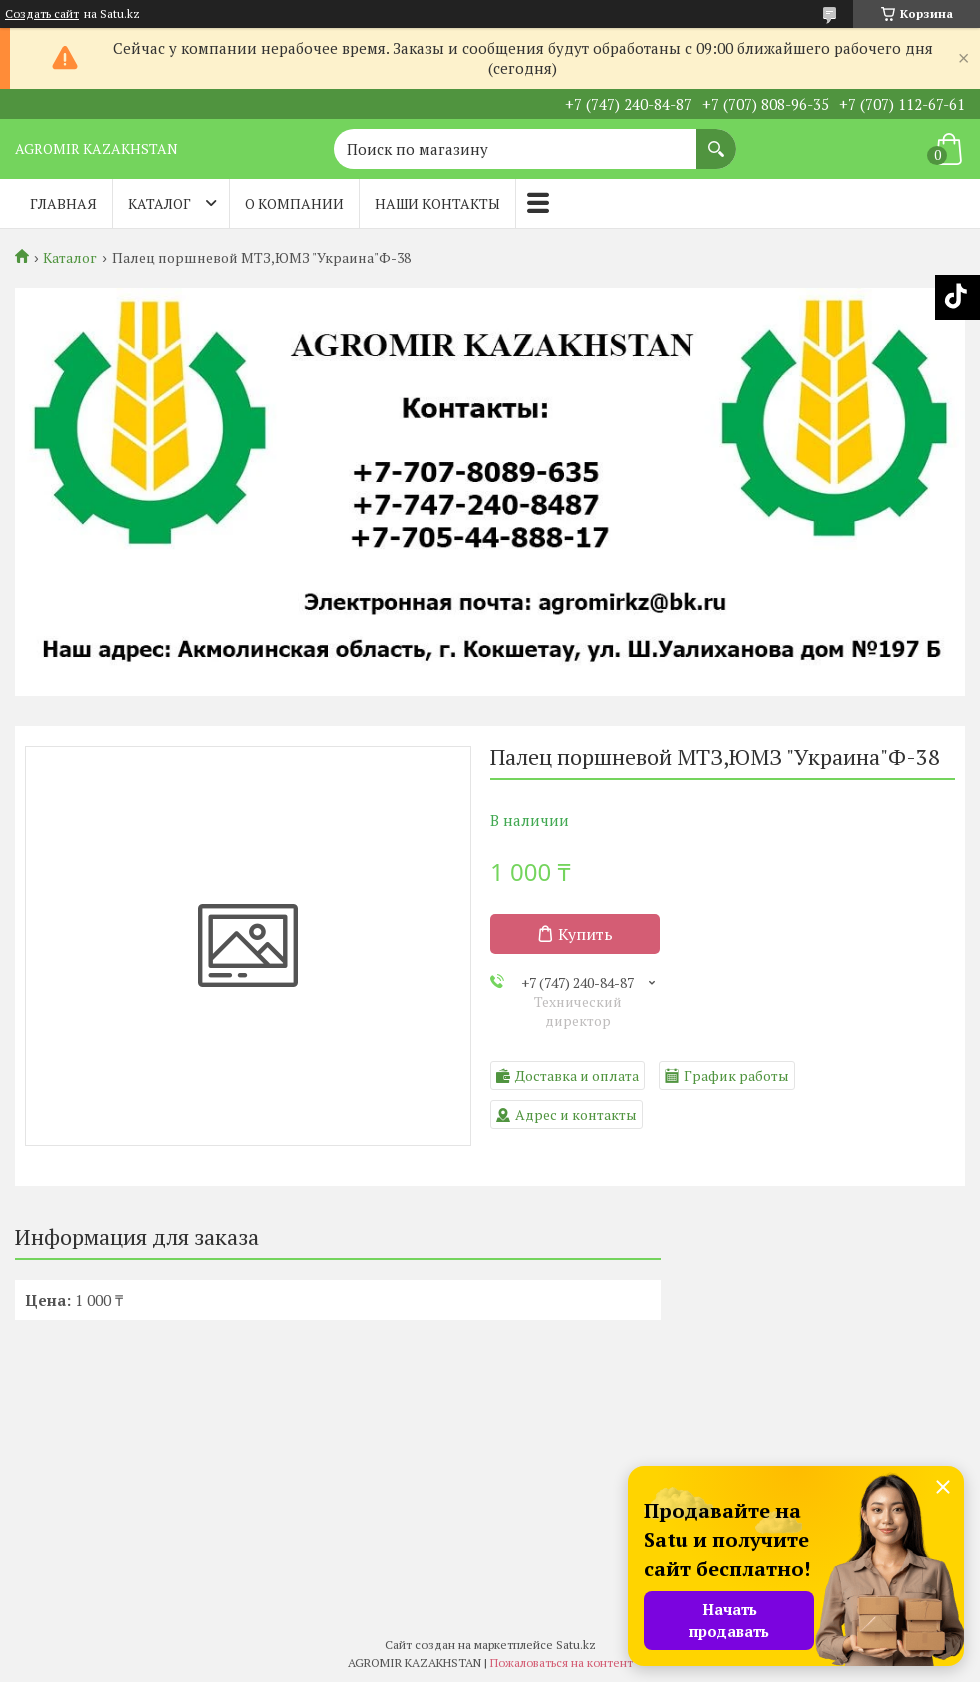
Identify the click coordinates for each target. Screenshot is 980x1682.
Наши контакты (437, 203)
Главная (63, 203)
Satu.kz (576, 1644)
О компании (294, 203)
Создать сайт (42, 14)
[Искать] (716, 139)
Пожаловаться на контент (561, 1662)
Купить (585, 934)
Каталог (159, 203)
